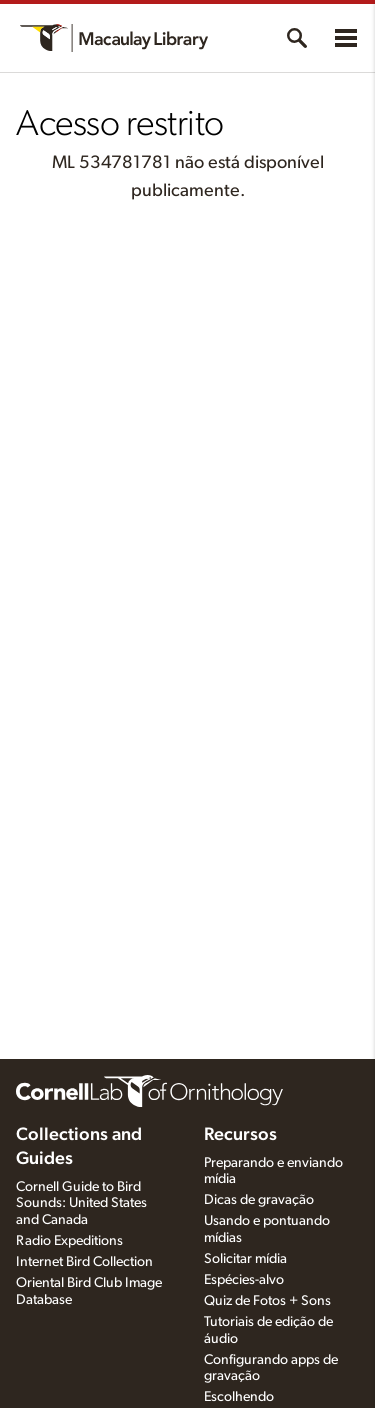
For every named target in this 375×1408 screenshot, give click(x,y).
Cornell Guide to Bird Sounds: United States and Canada (81, 1204)
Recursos (240, 1135)
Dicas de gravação (259, 1200)
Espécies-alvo (244, 1280)
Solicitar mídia (245, 1259)
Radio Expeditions (69, 1241)
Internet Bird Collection (84, 1262)
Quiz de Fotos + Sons (267, 1301)
